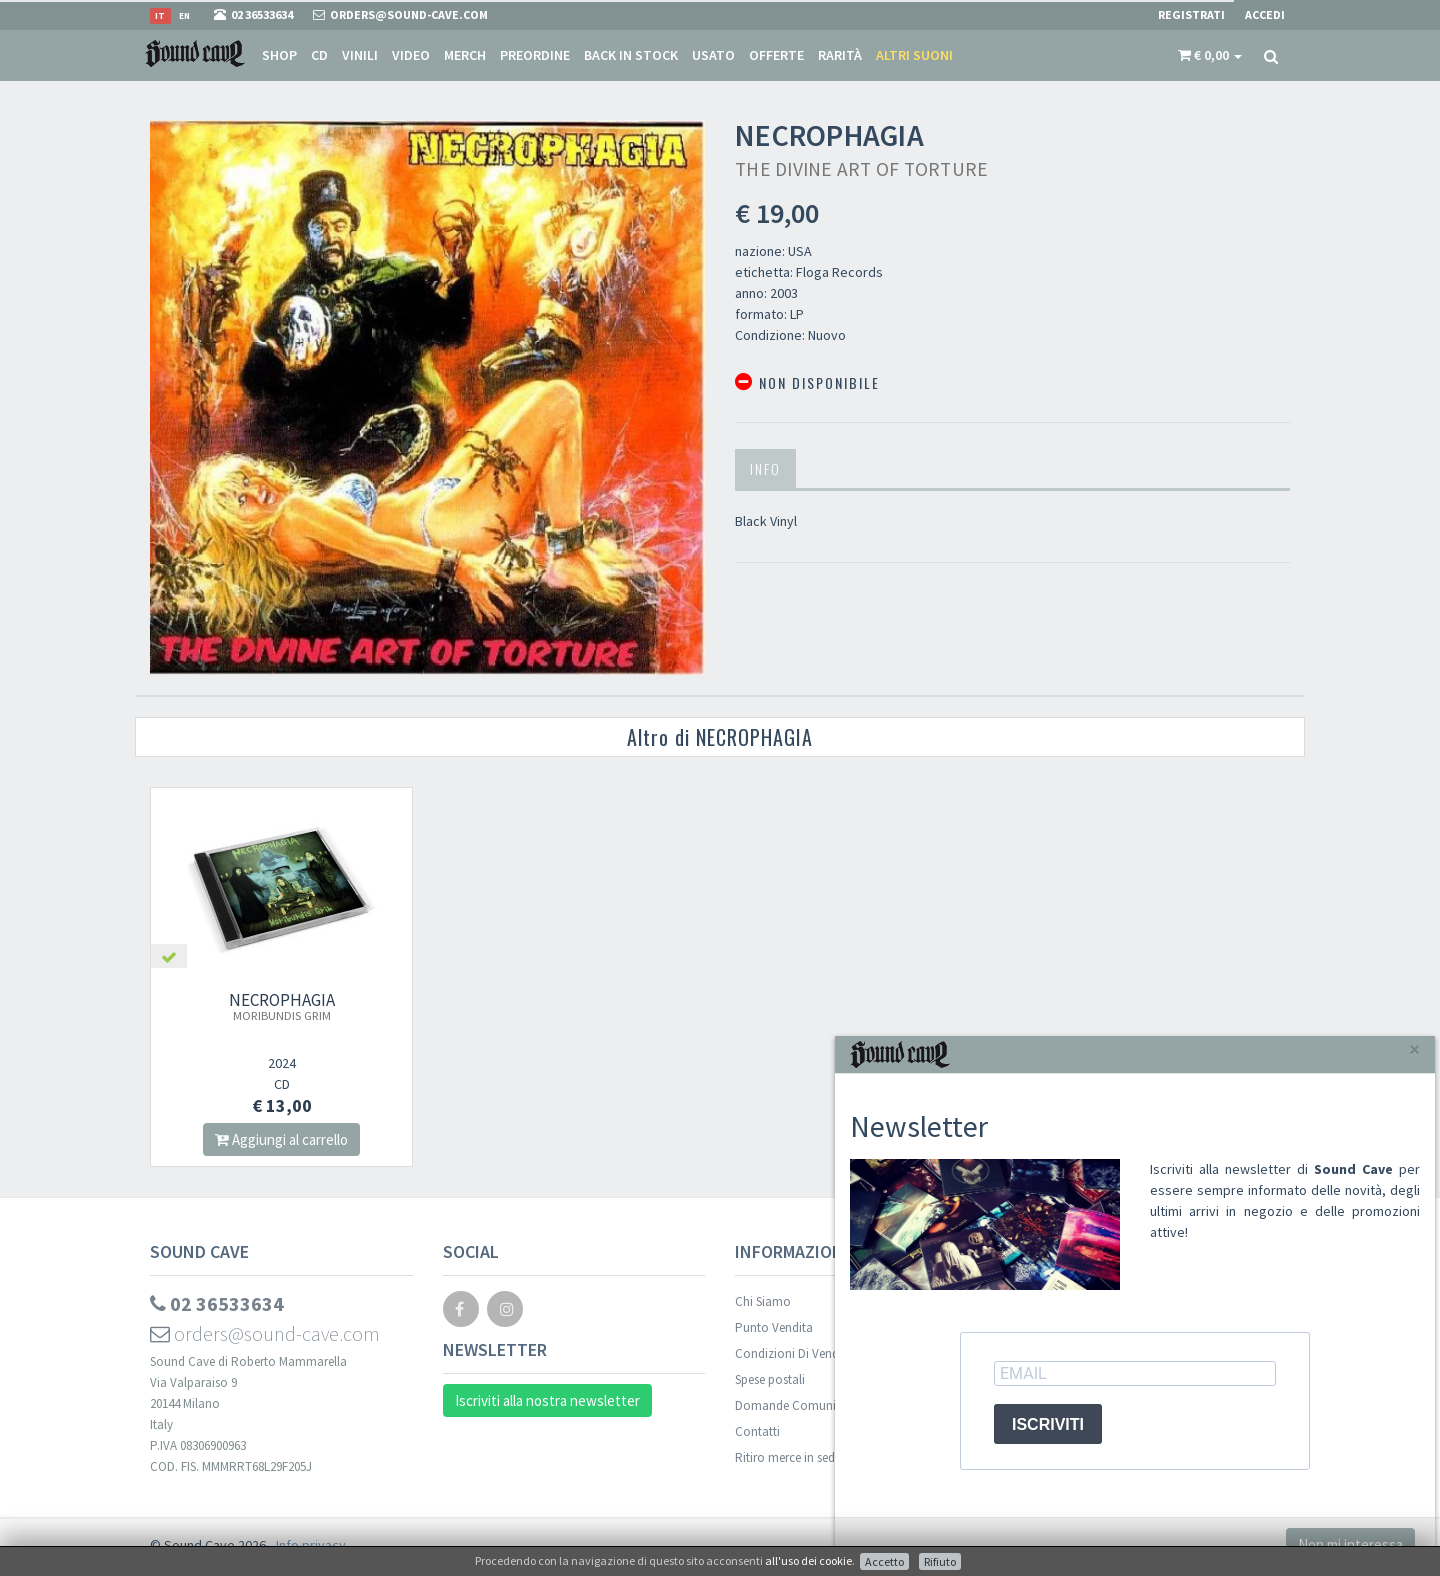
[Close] (1414, 1049)
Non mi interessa (1350, 1544)
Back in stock (631, 55)
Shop (279, 55)
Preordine (535, 55)
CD (319, 55)
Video (411, 55)
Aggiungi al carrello (281, 1139)
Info (765, 468)
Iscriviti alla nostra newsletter (547, 1400)
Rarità (840, 55)
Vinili (360, 55)
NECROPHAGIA (282, 1006)
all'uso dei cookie (808, 1560)
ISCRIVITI (1048, 1424)
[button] (1210, 55)
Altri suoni (914, 55)
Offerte (776, 55)
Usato (713, 55)
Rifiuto (940, 1561)
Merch (465, 55)
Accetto (884, 1561)
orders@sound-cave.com (265, 1333)
